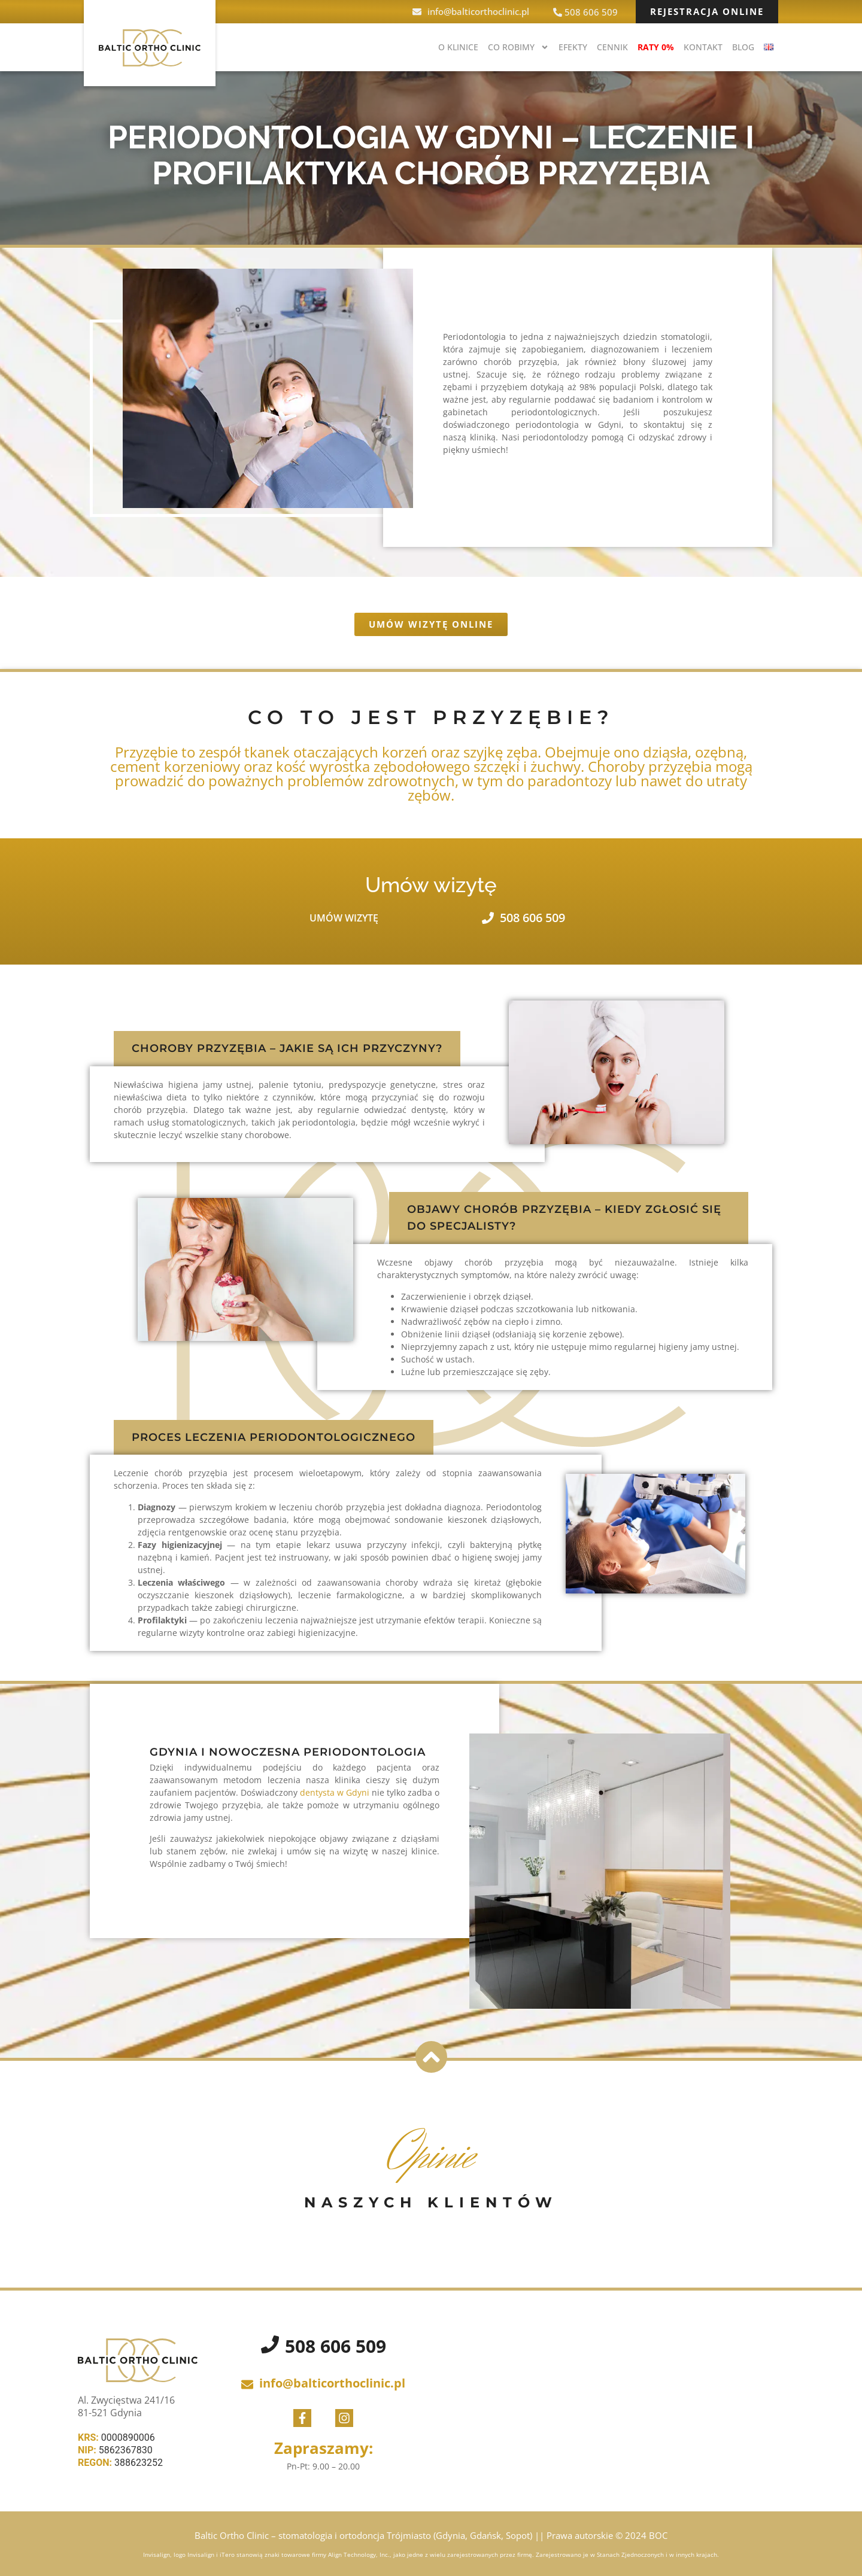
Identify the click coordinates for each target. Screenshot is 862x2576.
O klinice (458, 47)
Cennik (612, 47)
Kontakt (703, 47)
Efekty (573, 47)
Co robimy (518, 47)
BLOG (743, 47)
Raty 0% (656, 47)
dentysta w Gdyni (333, 1792)
